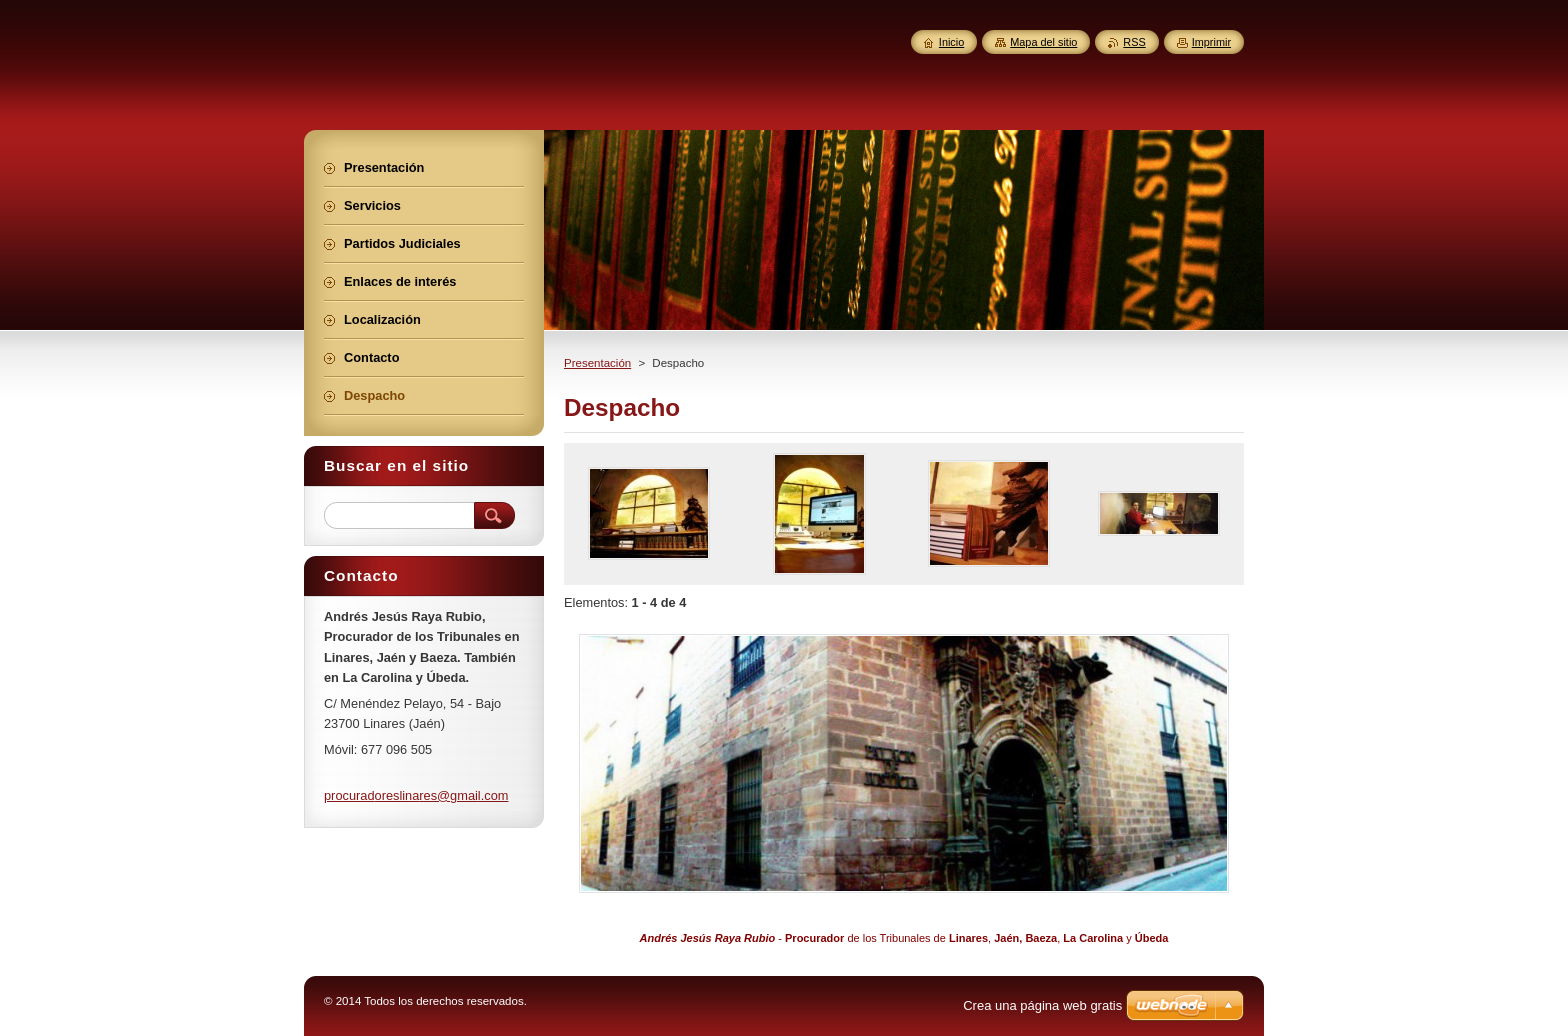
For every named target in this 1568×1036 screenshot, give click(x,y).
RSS (1134, 42)
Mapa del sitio (1043, 42)
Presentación (597, 363)
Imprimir (1211, 42)
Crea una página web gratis (1042, 1005)
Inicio (951, 42)
